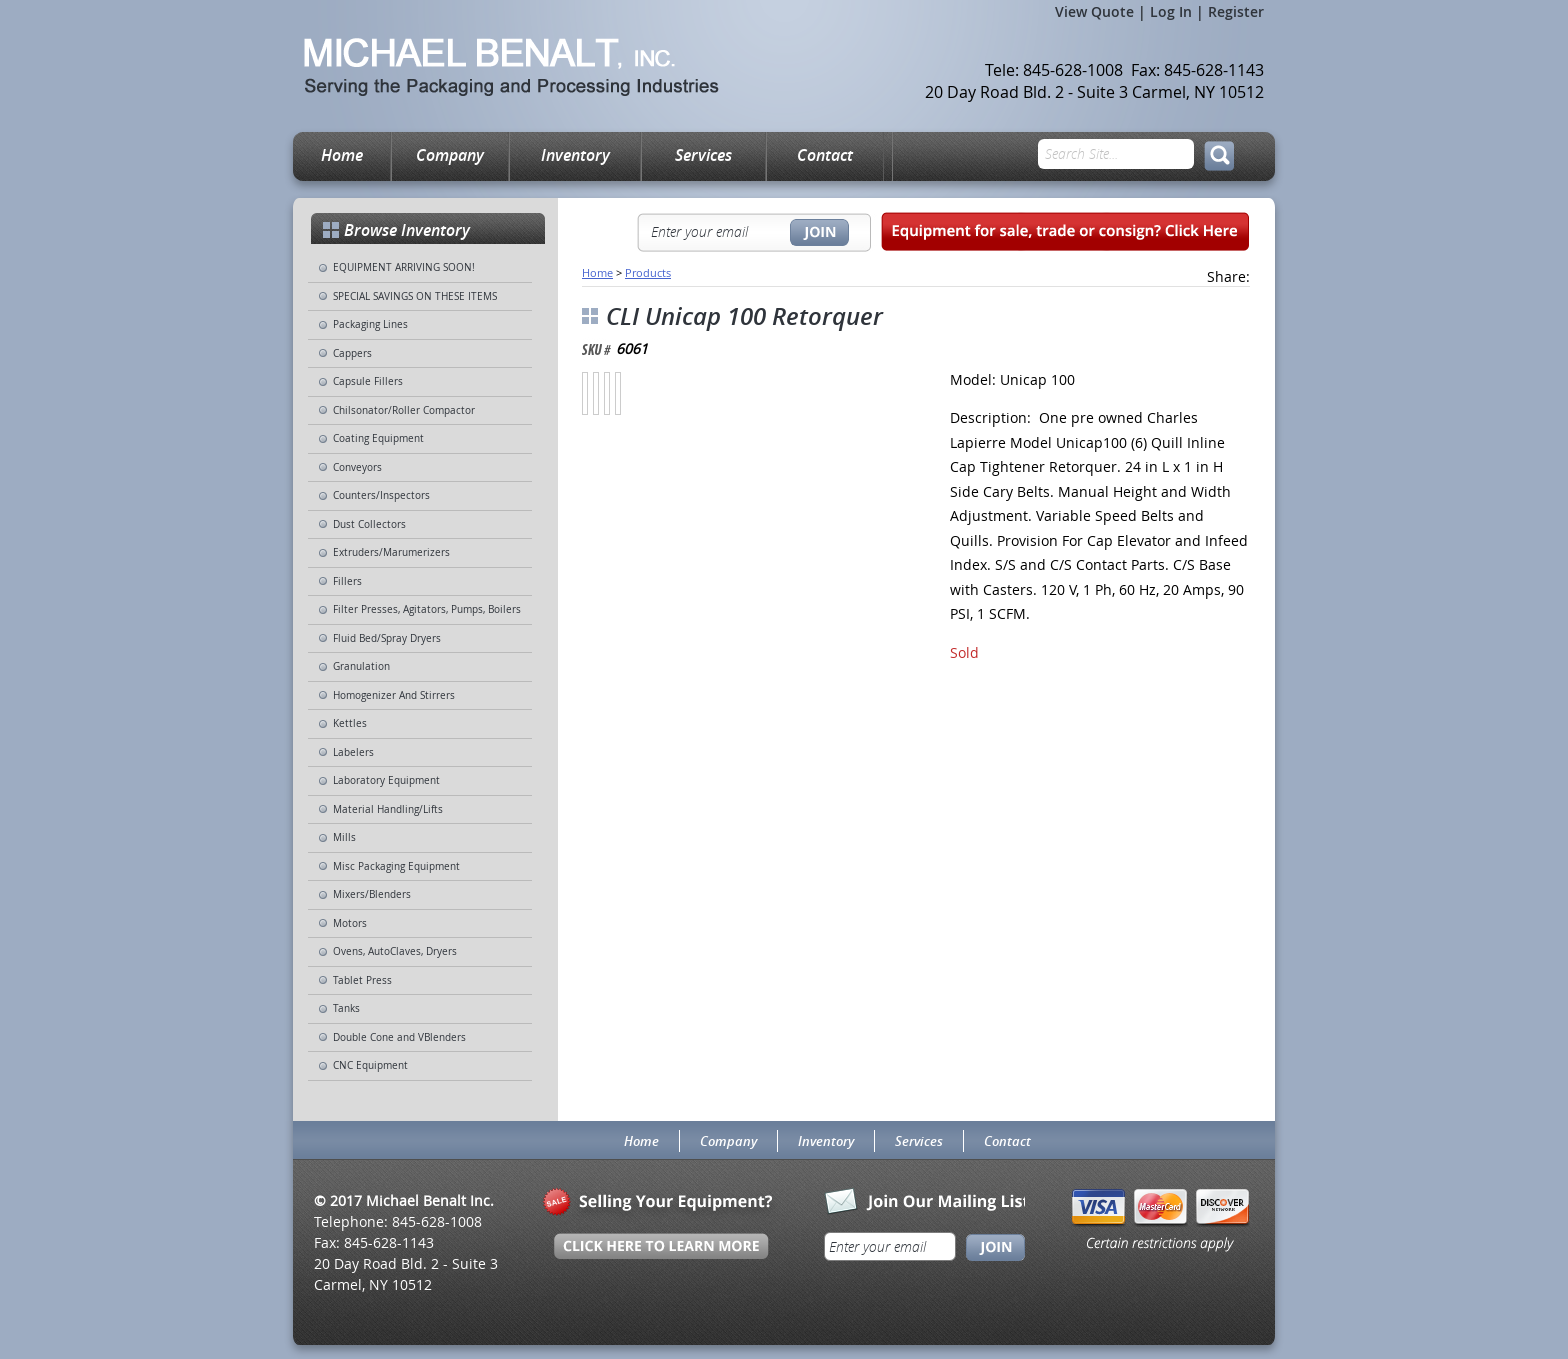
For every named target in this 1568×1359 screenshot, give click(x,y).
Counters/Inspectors (381, 495)
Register (1236, 11)
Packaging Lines (370, 324)
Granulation (361, 666)
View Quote (1094, 11)
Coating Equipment (378, 438)
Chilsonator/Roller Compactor (404, 410)
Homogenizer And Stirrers (394, 695)
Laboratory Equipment (386, 780)
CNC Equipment (370, 1065)
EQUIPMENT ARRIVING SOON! (404, 267)
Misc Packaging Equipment (396, 866)
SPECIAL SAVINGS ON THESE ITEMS (415, 296)
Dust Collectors (369, 524)
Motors (350, 923)
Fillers (347, 581)
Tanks (346, 1008)
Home (342, 155)
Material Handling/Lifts (388, 809)
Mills (344, 837)
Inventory (575, 155)
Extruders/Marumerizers (391, 552)
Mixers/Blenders (372, 894)
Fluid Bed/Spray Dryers (387, 638)
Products (648, 272)
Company (450, 155)
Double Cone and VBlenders (399, 1037)
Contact (825, 155)
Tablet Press (362, 980)
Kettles (350, 723)
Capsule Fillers (368, 381)
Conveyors (357, 467)
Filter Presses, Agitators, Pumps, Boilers (427, 609)
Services (703, 155)
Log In (1171, 11)
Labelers (353, 752)
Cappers (352, 353)
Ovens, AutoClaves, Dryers (395, 951)
